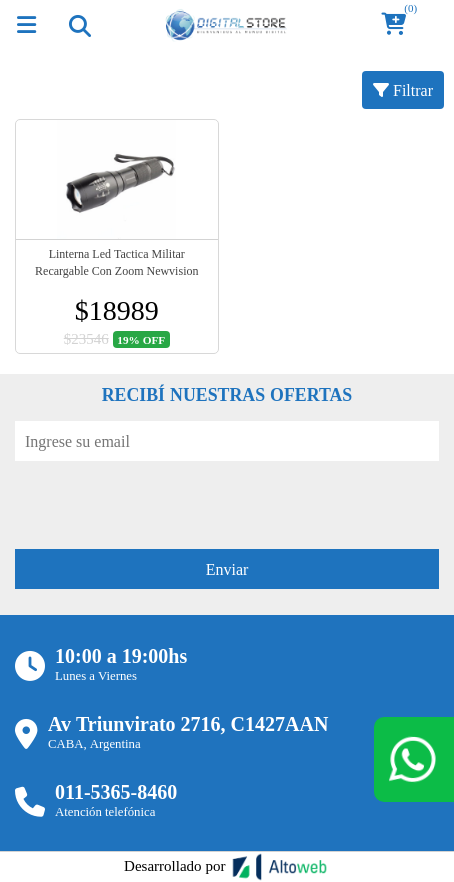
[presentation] (167, 500)
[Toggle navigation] (79, 25)
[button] (400, 25)
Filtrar (403, 90)
